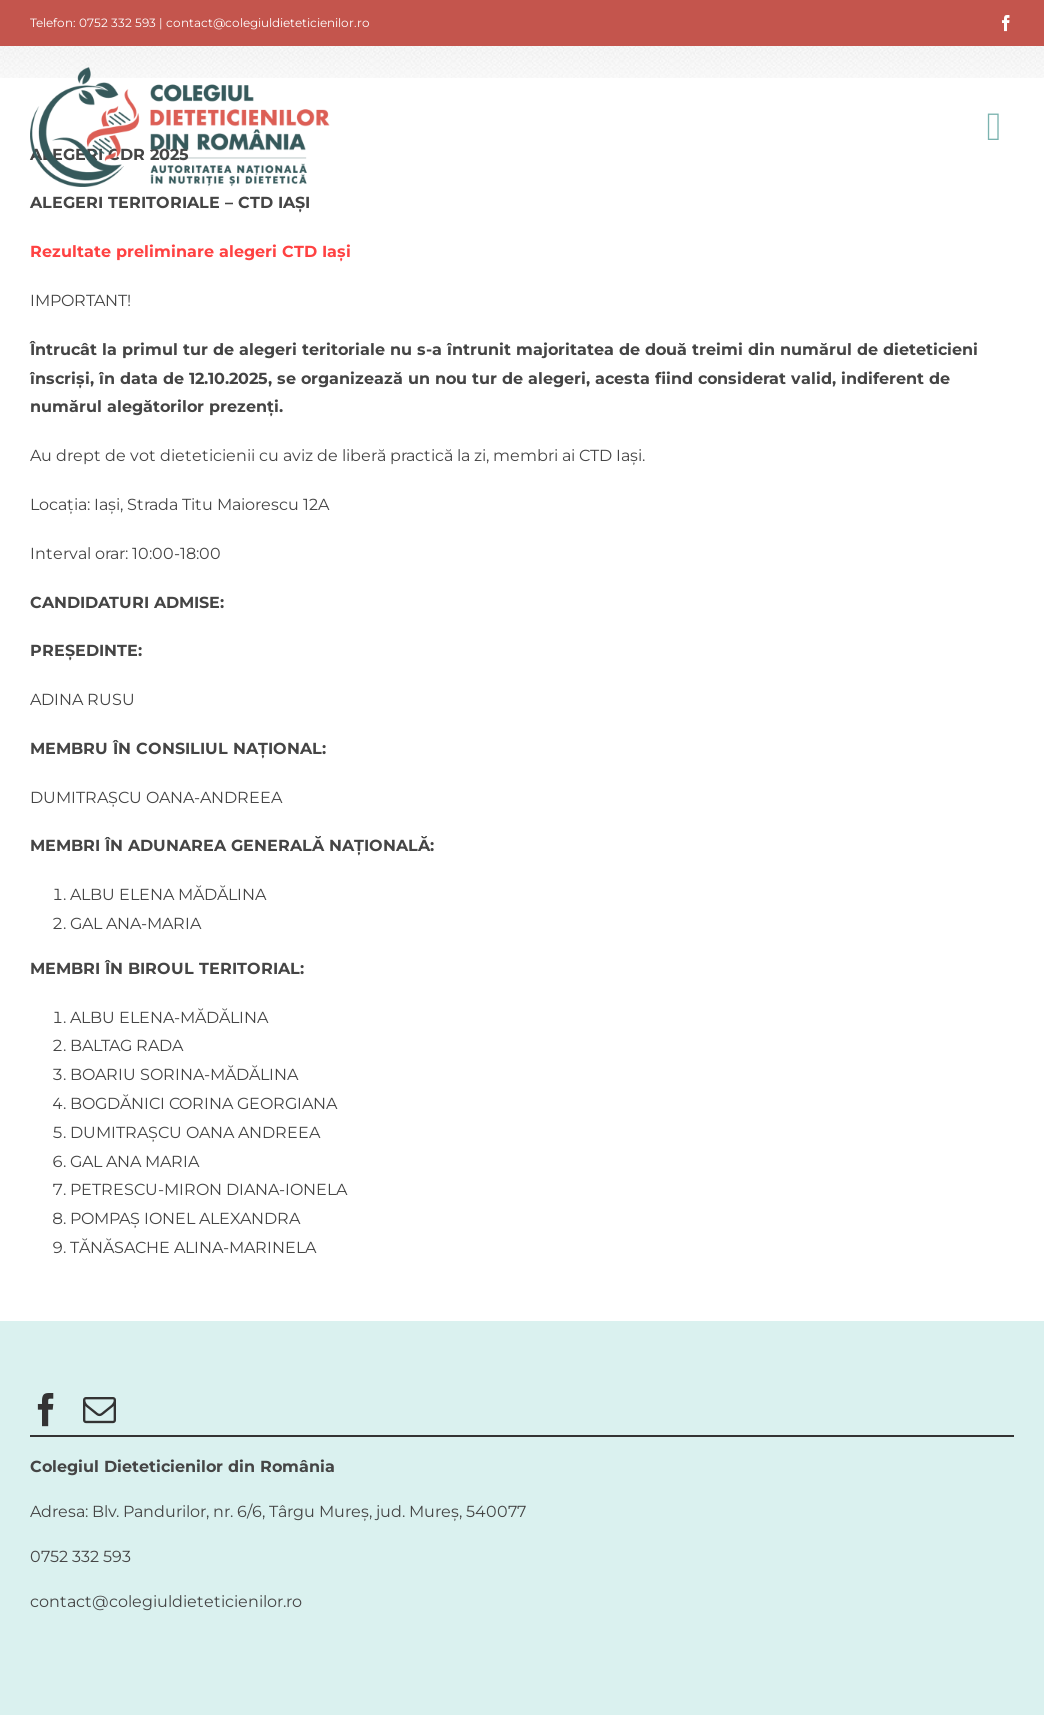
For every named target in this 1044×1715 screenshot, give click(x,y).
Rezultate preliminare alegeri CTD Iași (190, 251)
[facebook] (1006, 23)
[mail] (99, 1409)
